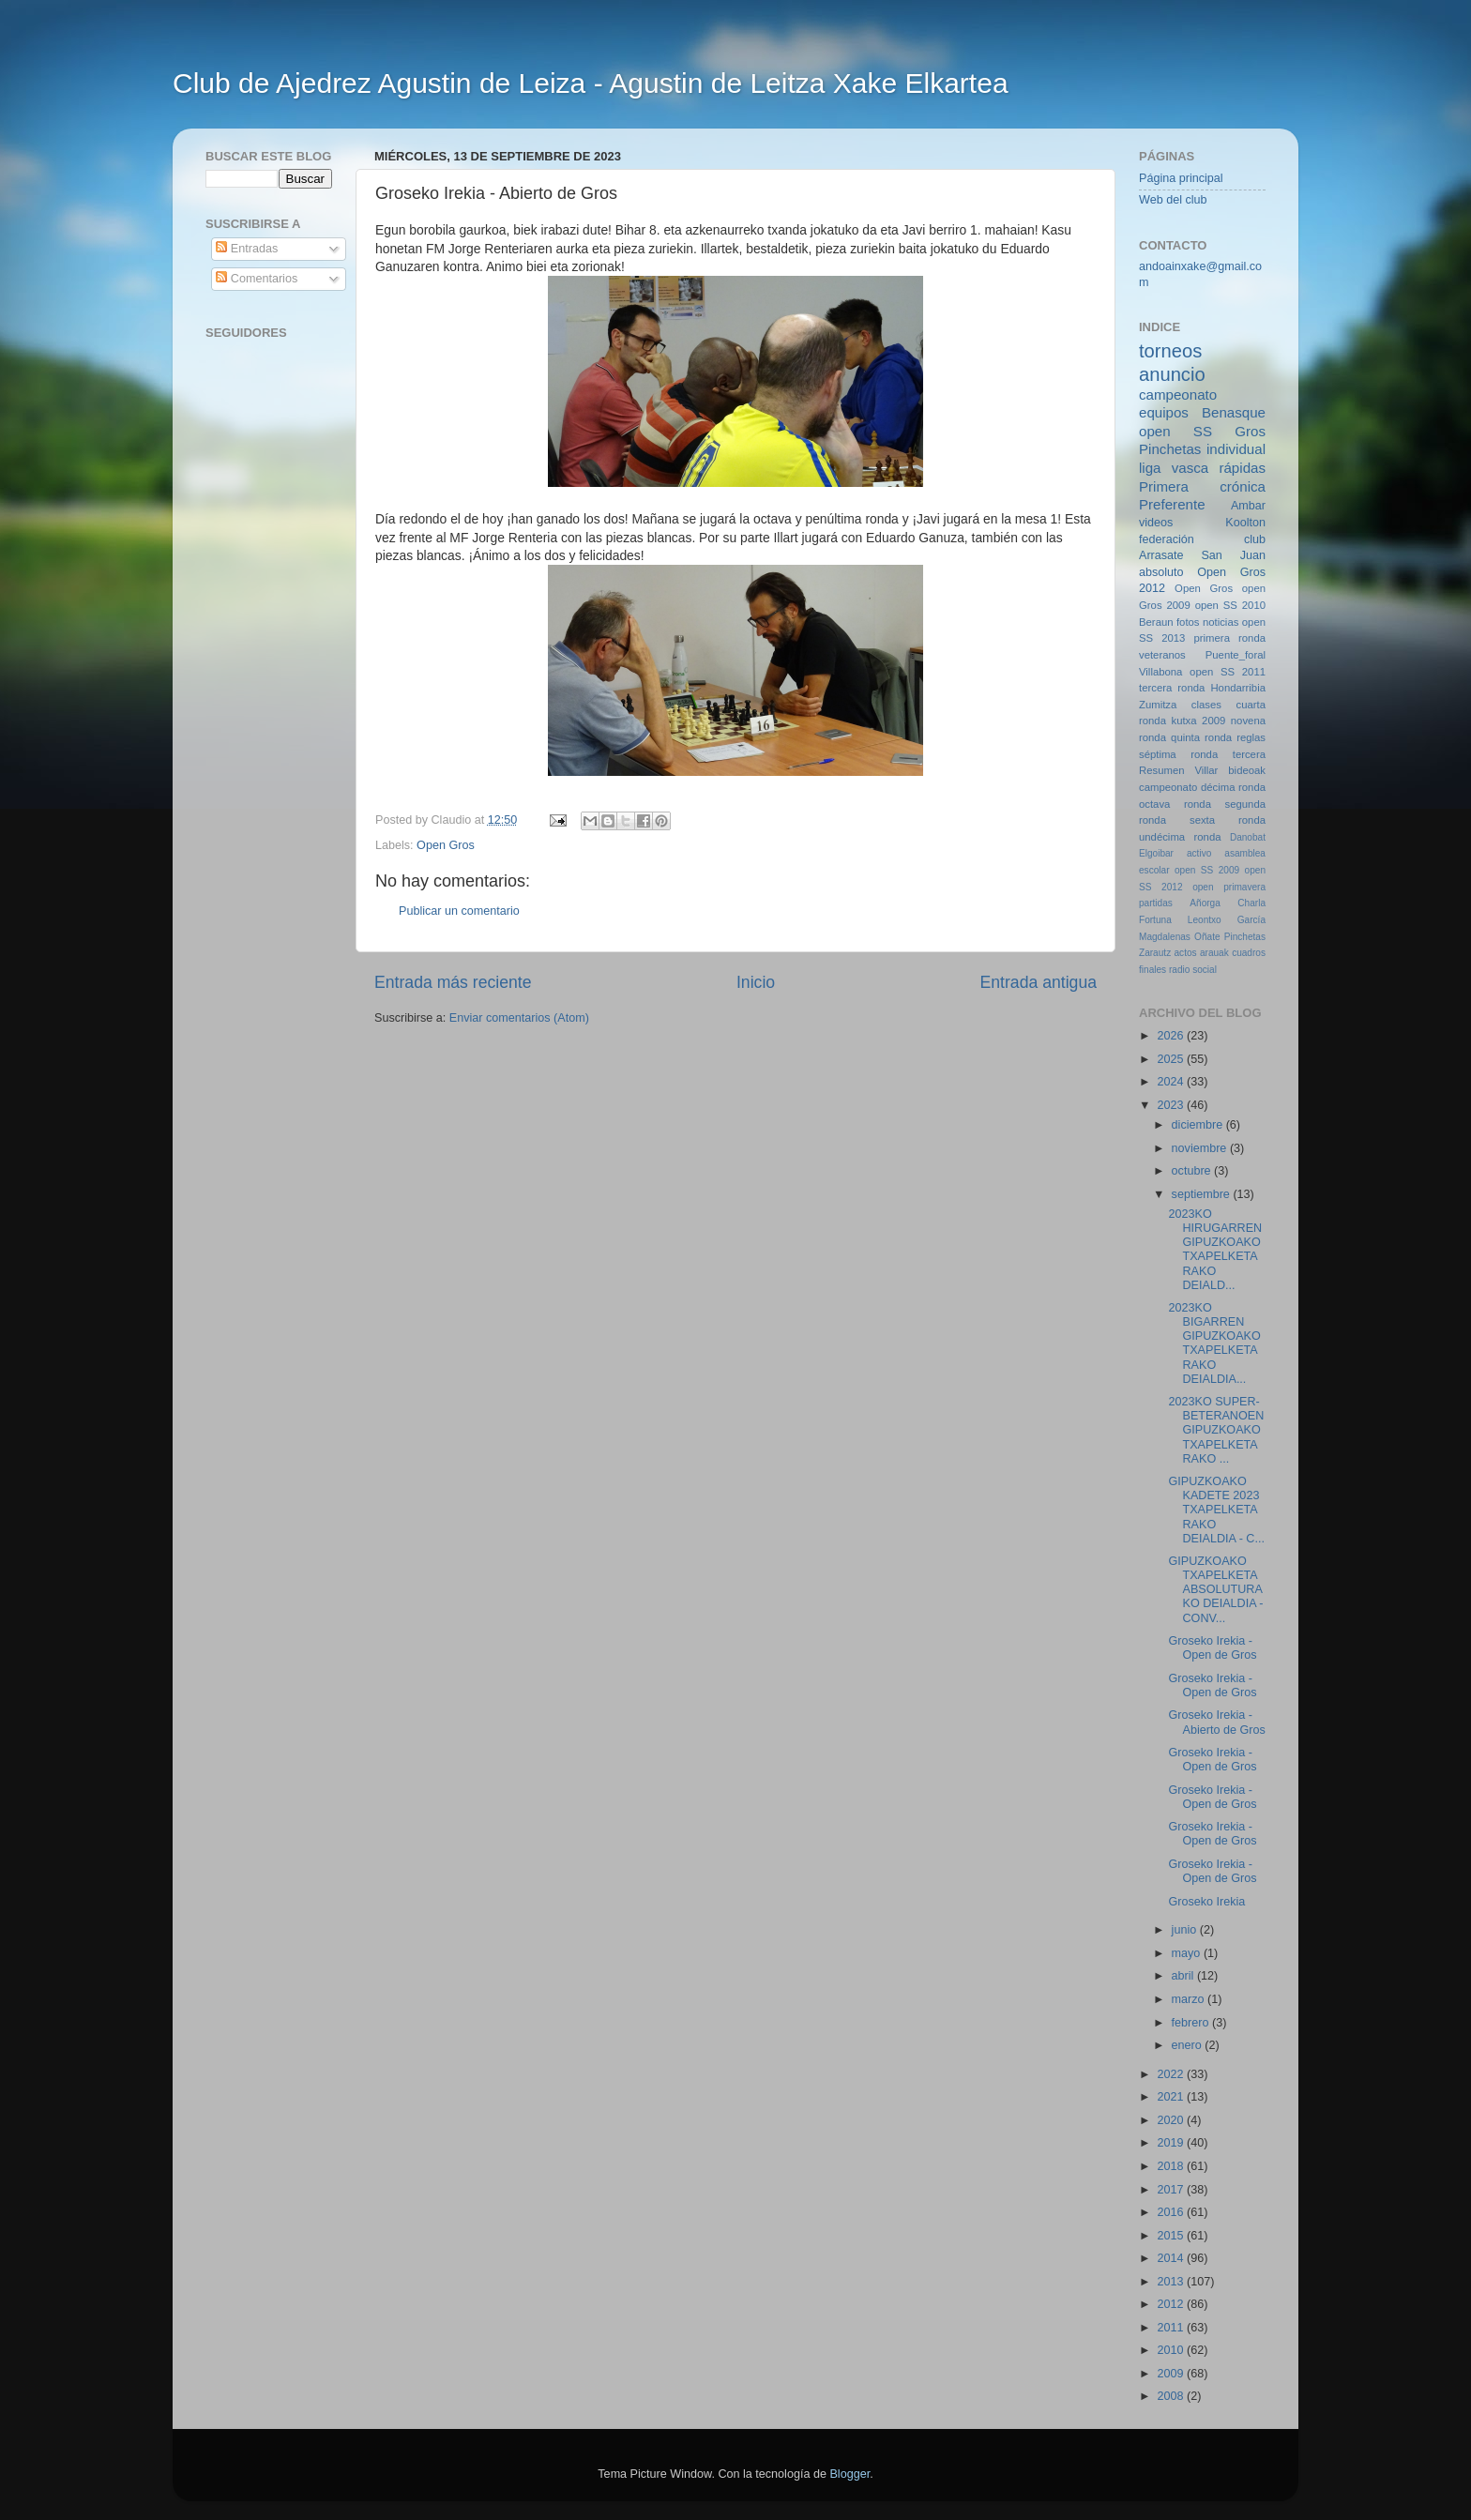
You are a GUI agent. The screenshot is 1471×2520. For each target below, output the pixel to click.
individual (1236, 449)
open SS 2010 (1230, 605)
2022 (1172, 2074)
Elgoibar (1156, 853)
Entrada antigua (1038, 982)
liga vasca (1173, 468)
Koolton (1245, 522)
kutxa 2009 (1199, 720)
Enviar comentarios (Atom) (519, 1018)
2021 (1172, 2096)
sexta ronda (1228, 820)
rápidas (1242, 468)
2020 (1172, 2120)
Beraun (1156, 622)
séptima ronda (1178, 754)
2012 (1172, 2304)
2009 (1172, 2373)
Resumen (1161, 770)
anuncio (1172, 374)
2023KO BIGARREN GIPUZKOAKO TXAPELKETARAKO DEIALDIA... (1214, 1343)
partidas (1156, 903)
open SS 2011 (1228, 671)
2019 (1172, 2142)
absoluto (1161, 572)
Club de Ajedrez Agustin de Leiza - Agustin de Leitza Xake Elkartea (590, 83)
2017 (1172, 2189)
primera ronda (1230, 638)
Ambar (1248, 505)
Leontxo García (1227, 920)
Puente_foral (1236, 654)
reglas (1251, 737)
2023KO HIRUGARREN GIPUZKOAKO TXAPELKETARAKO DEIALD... (1215, 1249)
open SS (1175, 431)
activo (1199, 853)
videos (1156, 522)
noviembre (1201, 1148)
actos (1186, 953)
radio (1179, 969)
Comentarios (256, 278)
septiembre (1203, 1194)
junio (1186, 1929)
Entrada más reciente (453, 982)
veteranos (1162, 654)
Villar (1206, 770)
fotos (1188, 622)
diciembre (1199, 1124)
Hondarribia (1238, 687)
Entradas (247, 248)
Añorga (1205, 903)
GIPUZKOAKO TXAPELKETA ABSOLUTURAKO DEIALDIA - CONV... (1215, 1589)
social (1204, 969)
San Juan (1233, 555)
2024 (1172, 1081)
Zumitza (1157, 704)
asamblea (1245, 853)
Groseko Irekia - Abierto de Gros (1216, 1722)
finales (1152, 969)
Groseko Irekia (1206, 1901)
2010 (1172, 2350)
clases (1206, 704)
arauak (1214, 953)
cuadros (1249, 953)
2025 (1172, 1059)
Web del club (1173, 199)
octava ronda (1175, 804)
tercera (1249, 754)
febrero (1192, 2022)
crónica (1243, 486)
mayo (1188, 1953)
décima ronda (1233, 787)
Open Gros (446, 845)
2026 (1172, 1035)
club (1255, 539)
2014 (1172, 2258)
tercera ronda (1172, 687)
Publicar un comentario (459, 911)
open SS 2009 (1207, 870)
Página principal (1181, 178)
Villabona (1160, 671)
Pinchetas (1170, 449)
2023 (1172, 1105)
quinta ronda (1201, 737)
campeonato (1168, 787)
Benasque (1234, 412)
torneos (1170, 351)
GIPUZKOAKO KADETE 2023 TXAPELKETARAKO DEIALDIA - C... (1216, 1509)
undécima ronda (1180, 837)
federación (1166, 539)
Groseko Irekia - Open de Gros (1212, 1648)
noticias (1220, 622)
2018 (1172, 2166)
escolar (1154, 870)
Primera (1164, 486)
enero (1189, 2045)
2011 (1172, 2327)
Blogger (849, 2474)
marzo (1190, 1999)
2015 (1172, 2235)
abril (1184, 1975)
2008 (1172, 2396)
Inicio (755, 982)
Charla (1251, 903)
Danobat (1248, 837)
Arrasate (1161, 555)
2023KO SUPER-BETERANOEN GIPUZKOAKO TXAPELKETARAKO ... (1216, 1430)
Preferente (1172, 504)
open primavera (1229, 887)
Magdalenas (1164, 937)
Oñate (1207, 937)
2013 (1172, 2281)
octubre (1193, 1170)
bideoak (1247, 770)
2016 (1172, 2212)
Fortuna (1155, 920)
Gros (1250, 431)
